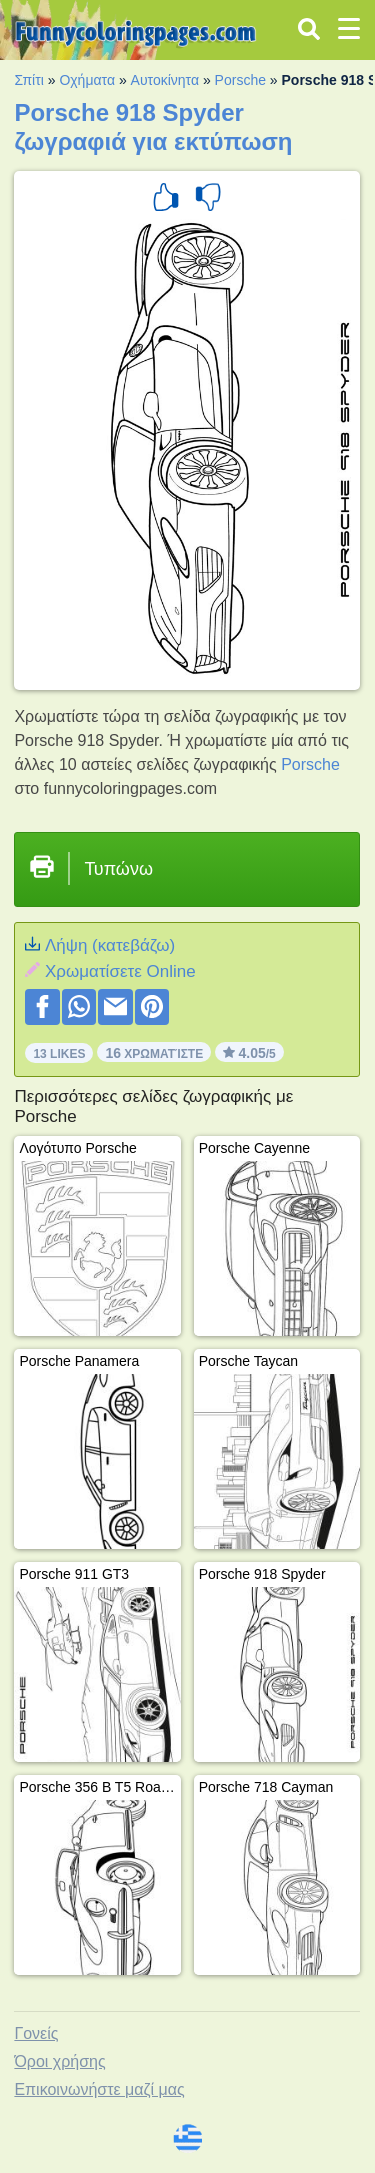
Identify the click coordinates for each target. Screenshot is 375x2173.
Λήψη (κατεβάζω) (110, 945)
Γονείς (36, 2033)
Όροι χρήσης (59, 2061)
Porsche (240, 80)
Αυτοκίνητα (165, 80)
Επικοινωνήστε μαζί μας (99, 2089)
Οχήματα (87, 80)
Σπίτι (28, 80)
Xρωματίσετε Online (120, 971)
